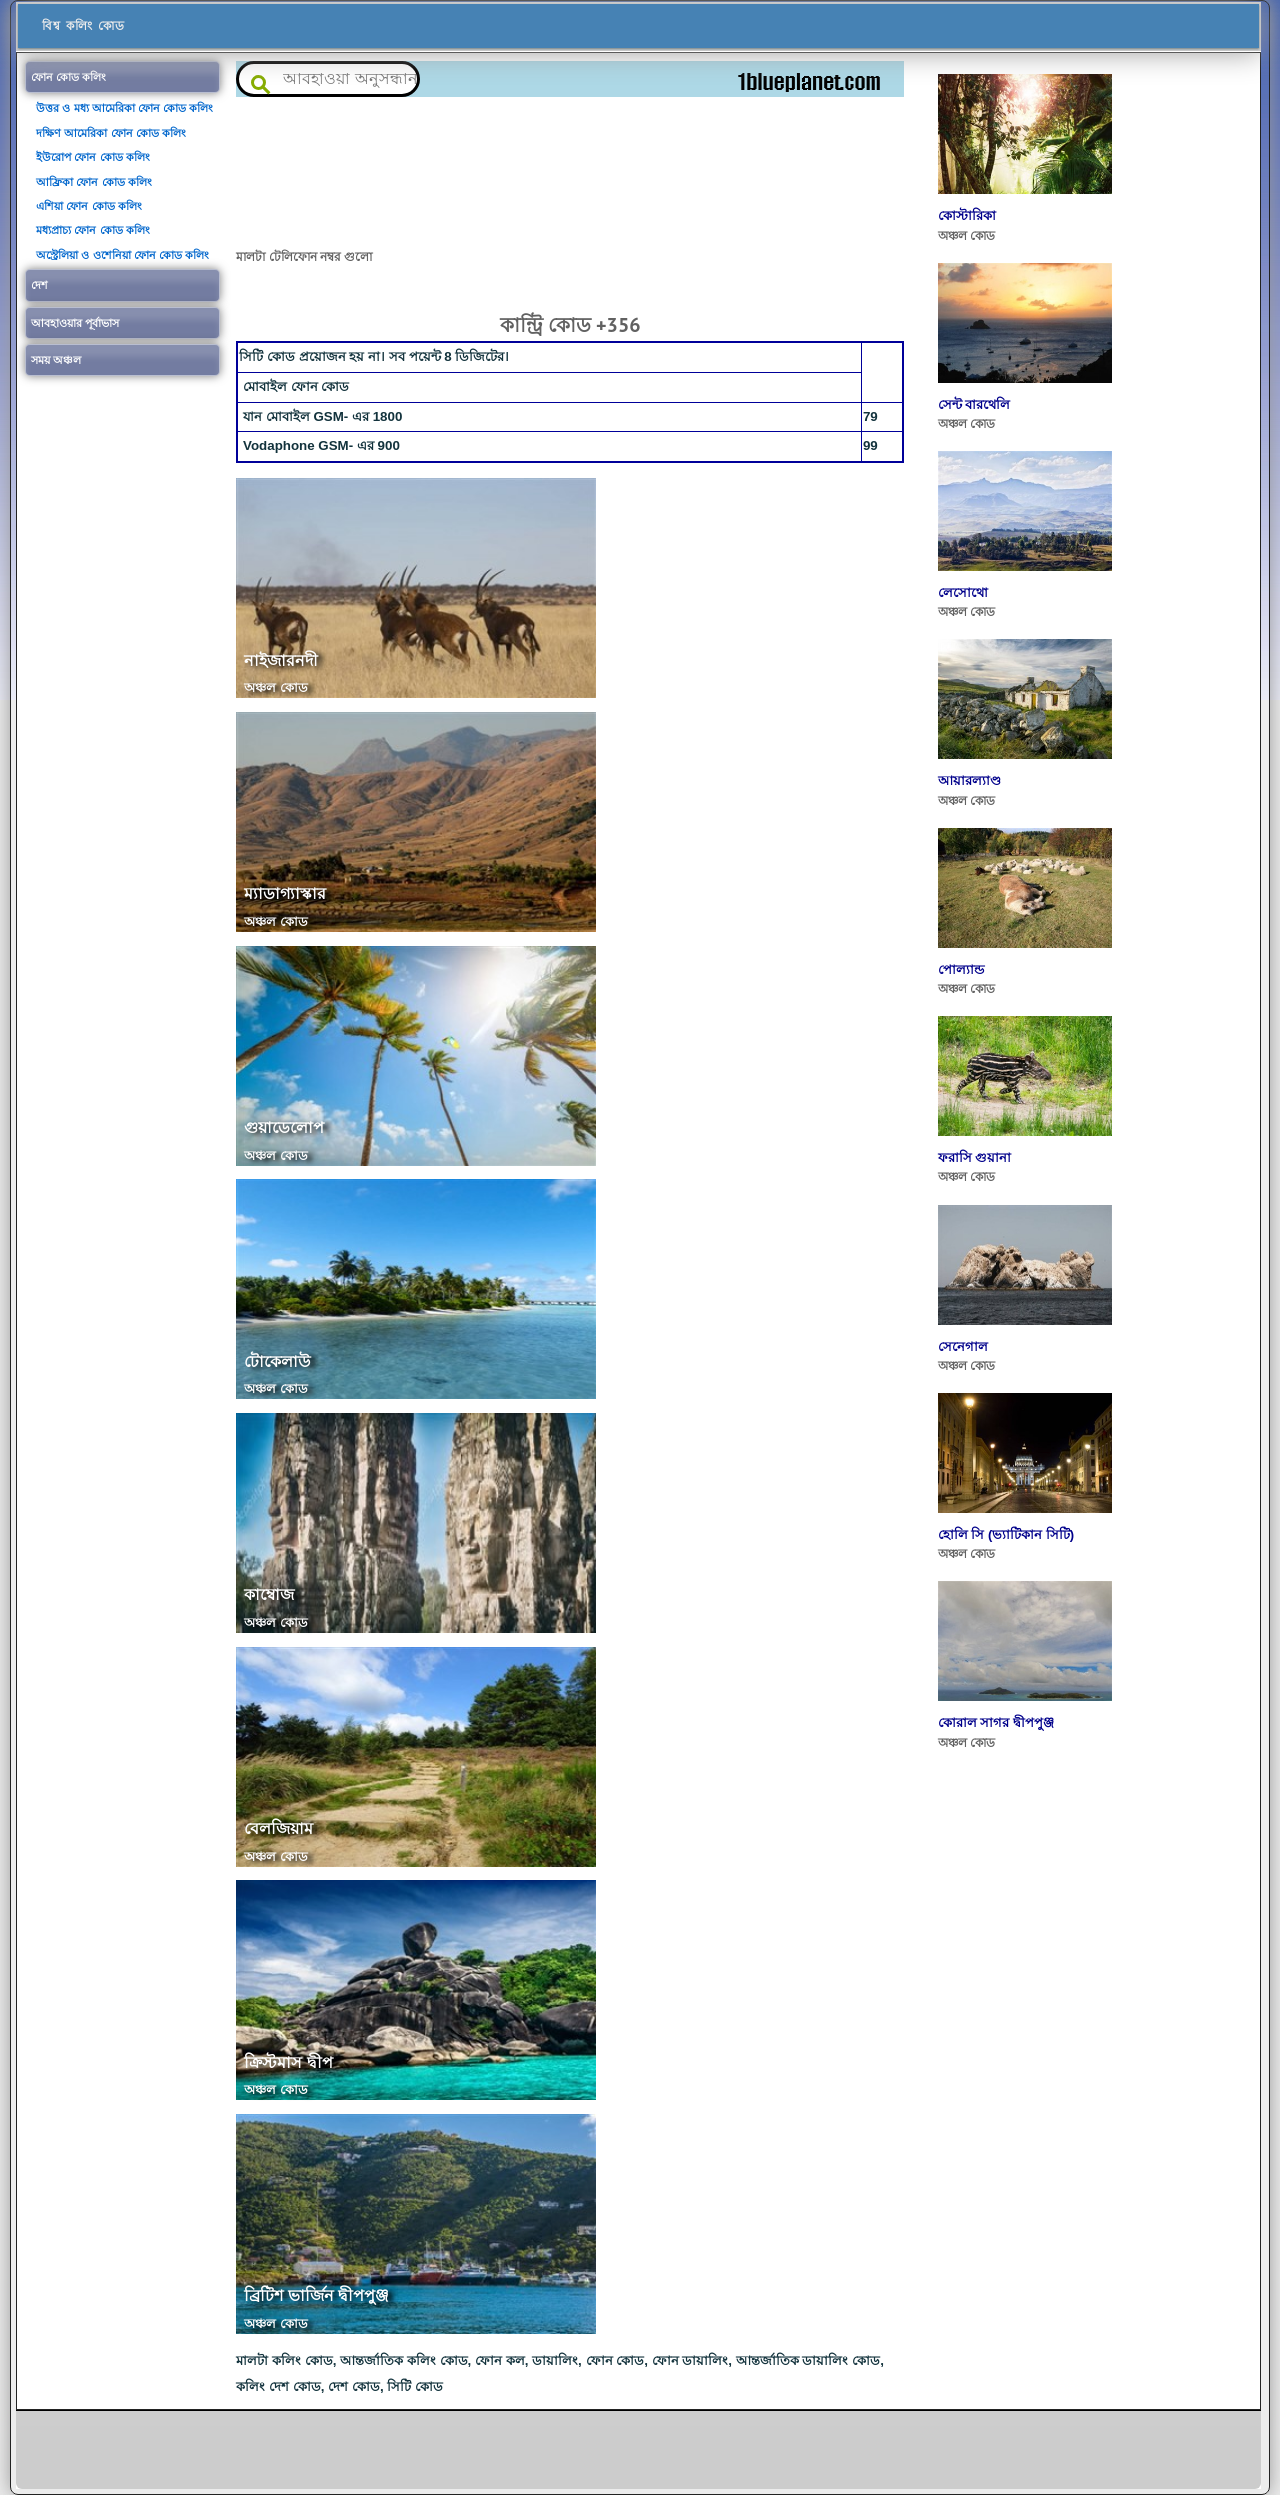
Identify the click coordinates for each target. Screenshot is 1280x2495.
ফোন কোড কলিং (68, 77)
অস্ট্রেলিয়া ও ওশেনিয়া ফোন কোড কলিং (122, 255)
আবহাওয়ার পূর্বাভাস (75, 323)
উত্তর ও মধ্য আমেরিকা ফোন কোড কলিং (124, 108)
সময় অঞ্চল (56, 360)
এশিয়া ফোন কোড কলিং (88, 206)
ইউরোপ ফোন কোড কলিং (92, 157)
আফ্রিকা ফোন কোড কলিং (93, 182)
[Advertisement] (570, 171)
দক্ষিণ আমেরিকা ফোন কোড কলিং (111, 133)
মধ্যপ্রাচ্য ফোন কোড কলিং (92, 230)
